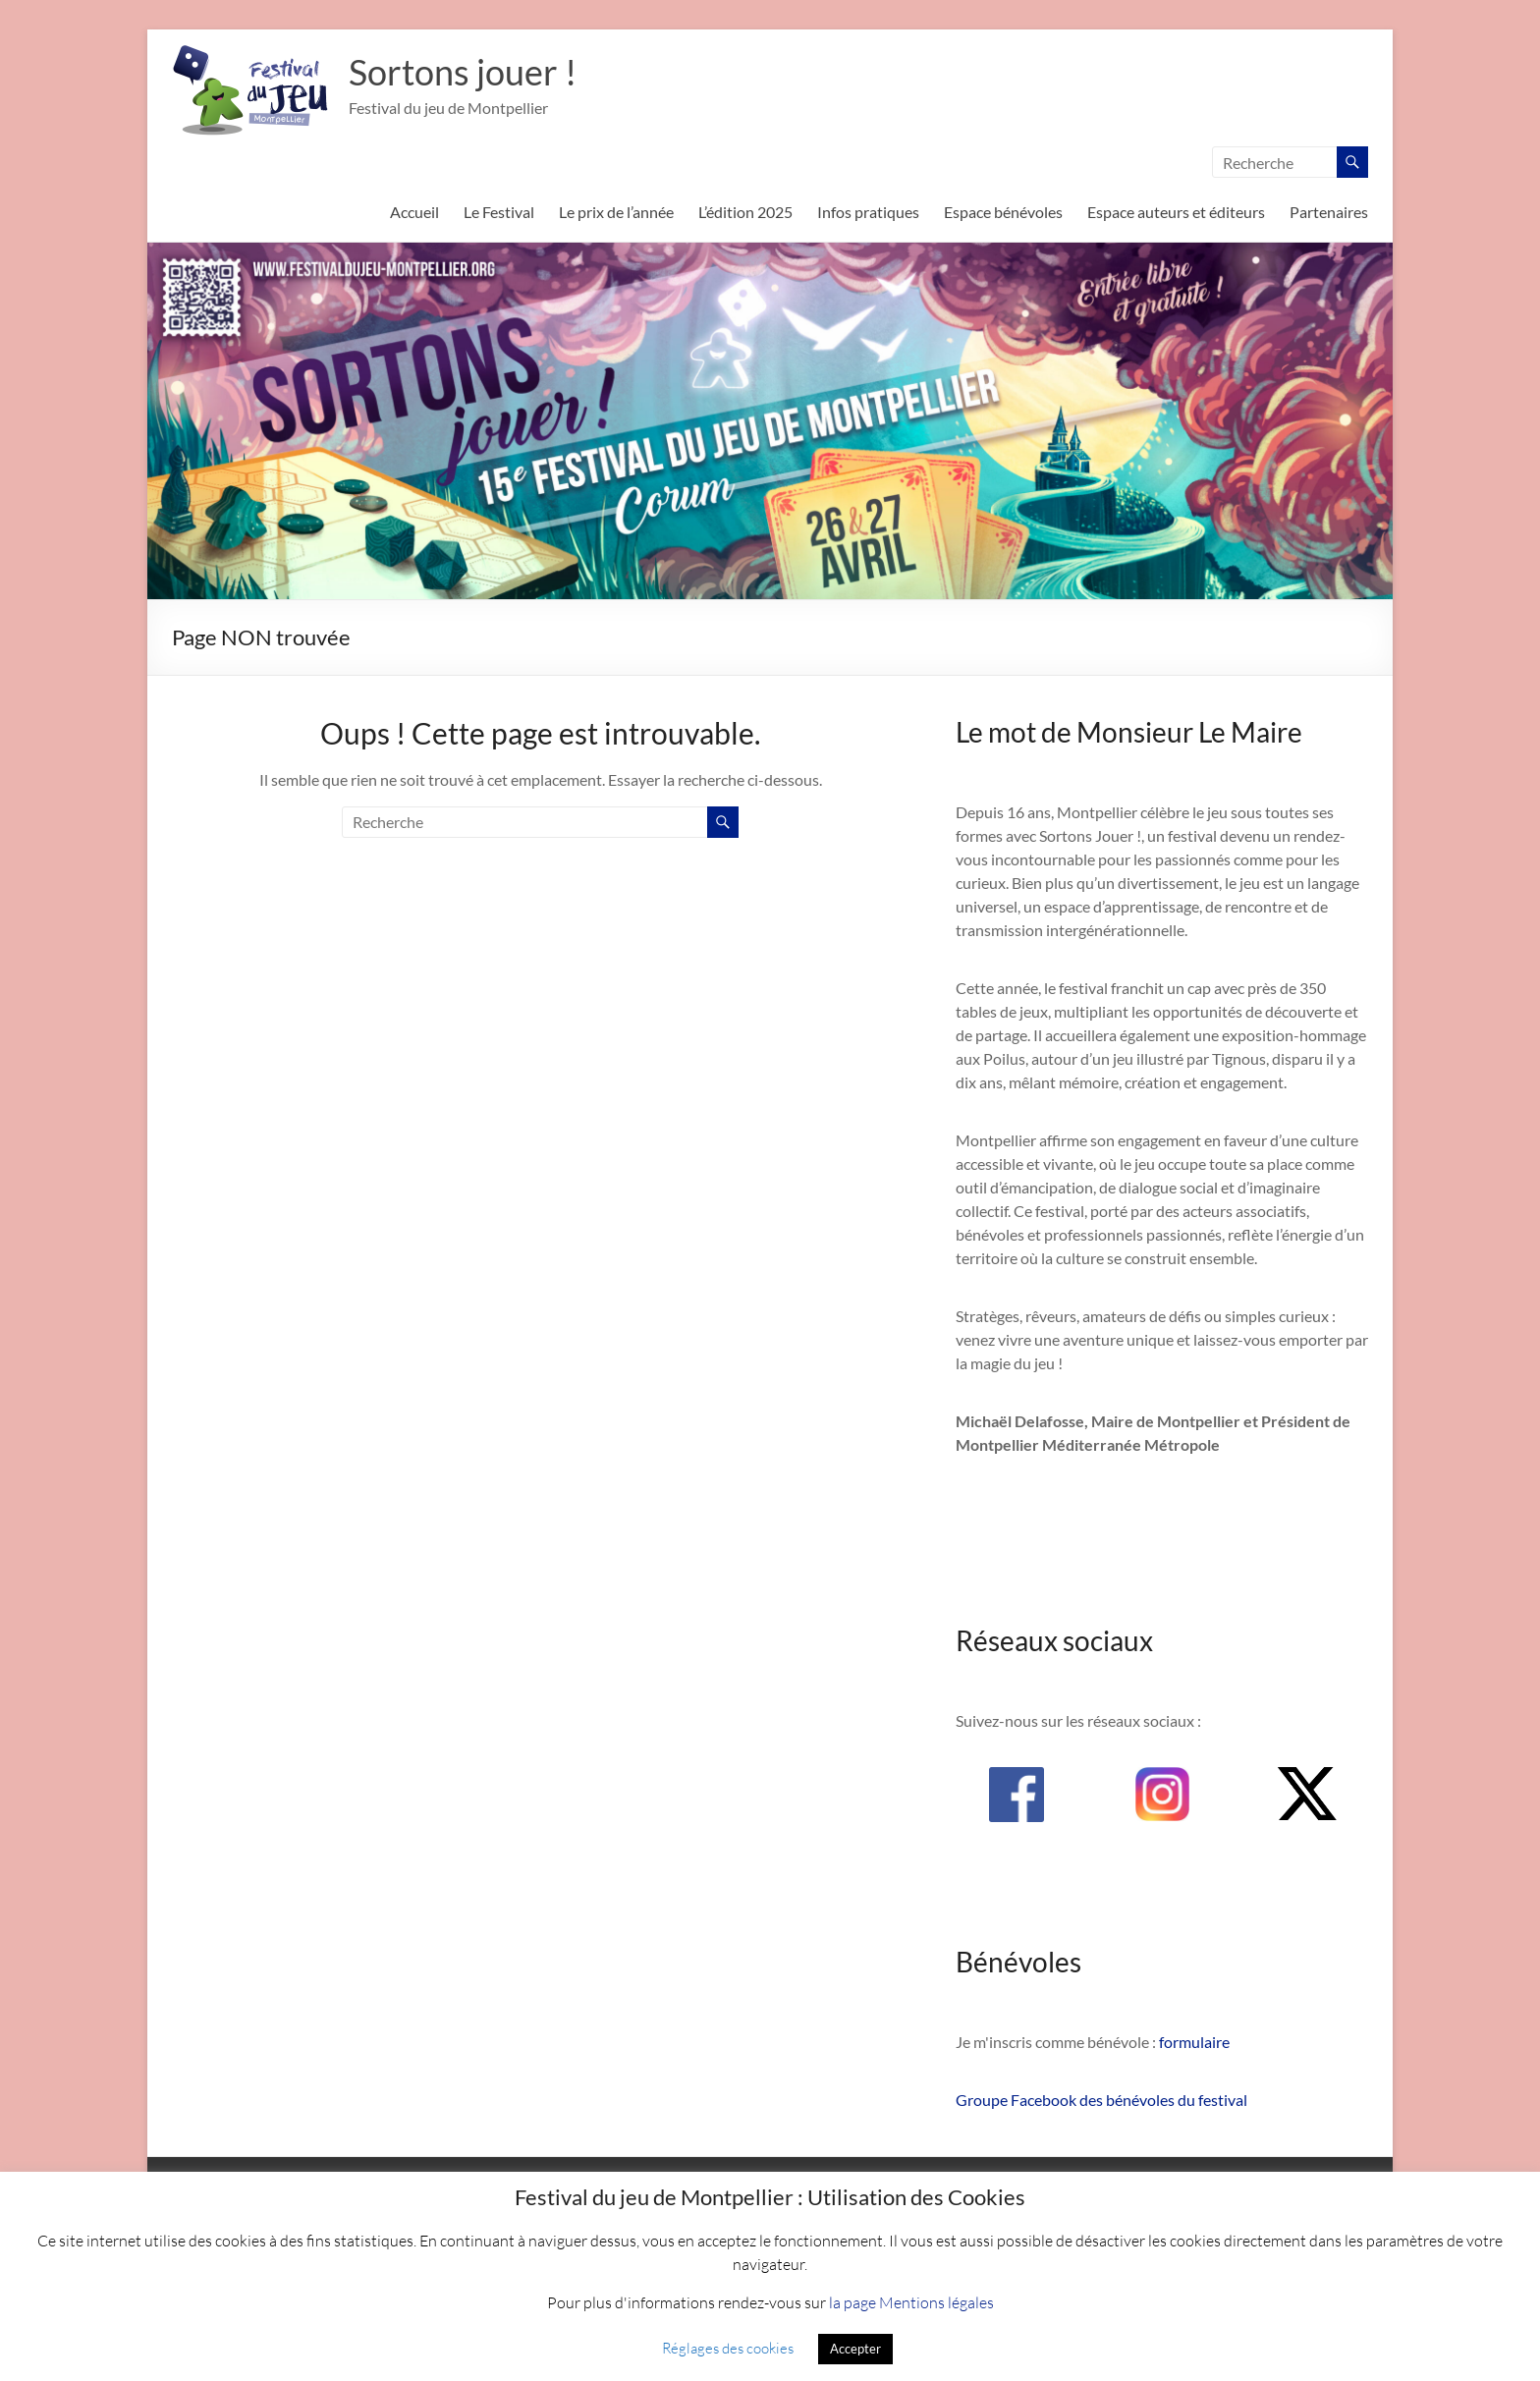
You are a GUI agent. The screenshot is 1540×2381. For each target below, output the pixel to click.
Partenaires (1329, 211)
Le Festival (499, 211)
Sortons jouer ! (463, 71)
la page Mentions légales (911, 2302)
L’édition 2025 (745, 211)
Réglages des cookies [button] (728, 2347)
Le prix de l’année (616, 211)
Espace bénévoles (1003, 211)
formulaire (1194, 2041)
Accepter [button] (855, 2348)
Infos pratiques (868, 211)
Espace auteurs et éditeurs (1176, 211)
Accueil (414, 211)
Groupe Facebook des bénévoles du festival (1101, 2099)
